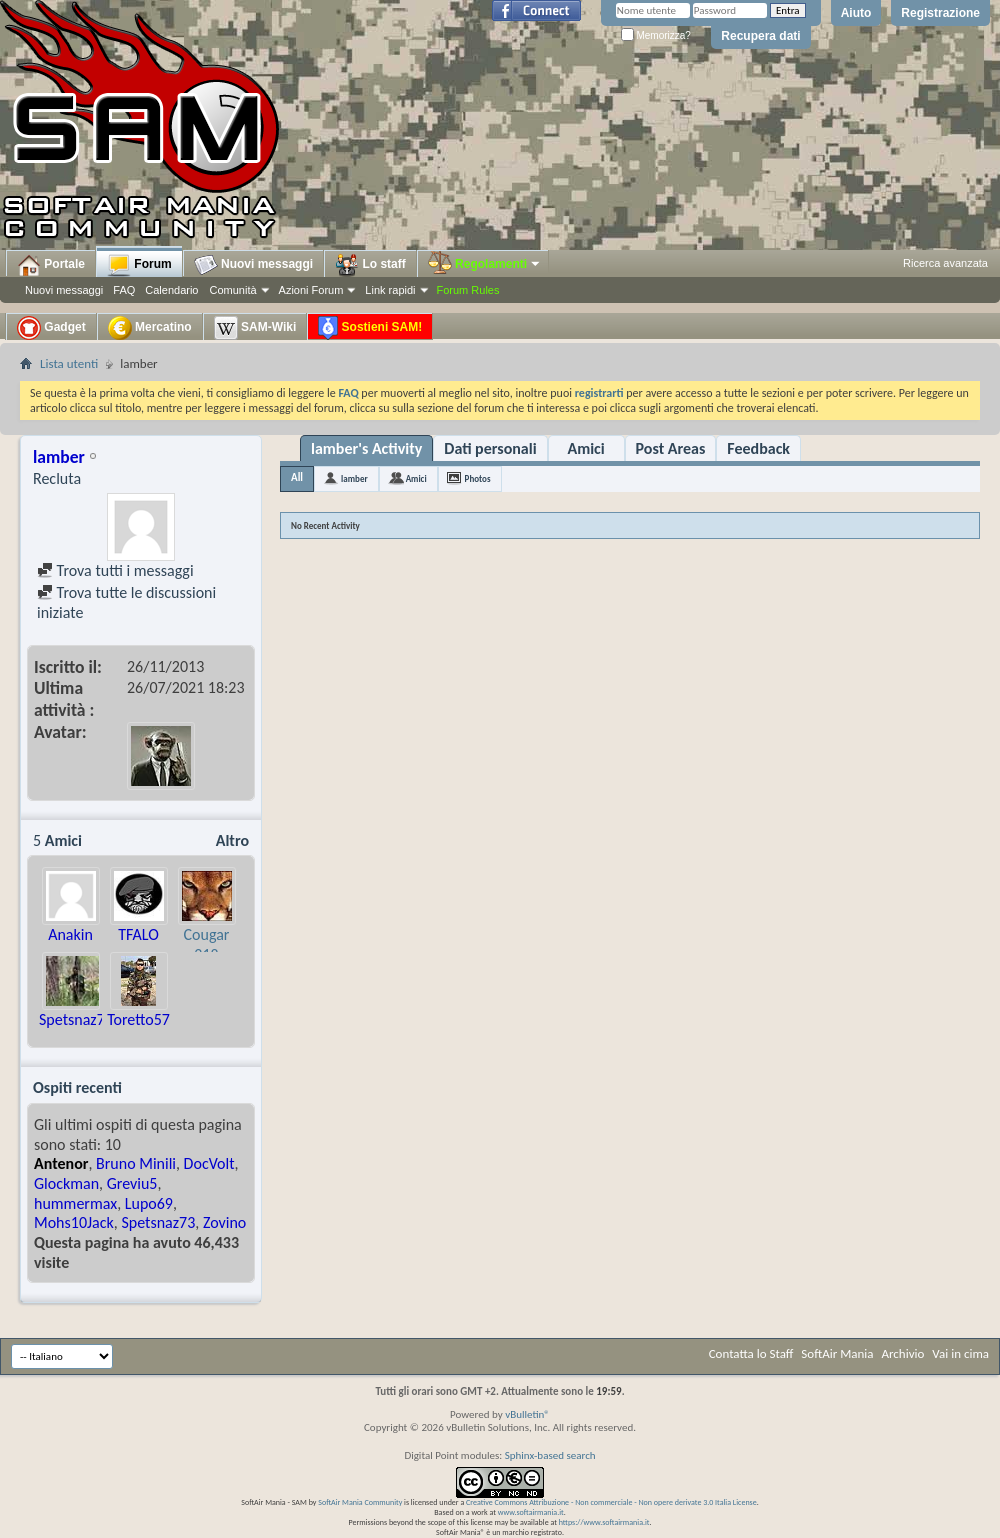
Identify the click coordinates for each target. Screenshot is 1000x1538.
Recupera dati (760, 36)
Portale (51, 265)
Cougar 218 (207, 944)
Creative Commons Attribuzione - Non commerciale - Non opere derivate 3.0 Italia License (611, 1502)
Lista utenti (69, 363)
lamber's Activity (366, 448)
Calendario (171, 290)
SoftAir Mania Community (360, 1502)
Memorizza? (656, 35)
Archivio (903, 1353)
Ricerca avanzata (945, 263)
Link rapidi (390, 290)
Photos (478, 478)
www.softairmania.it (531, 1512)
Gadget (51, 328)
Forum (139, 265)
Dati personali (490, 448)
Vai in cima (960, 1353)
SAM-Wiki (255, 328)
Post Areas (671, 448)
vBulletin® (527, 1414)
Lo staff (370, 265)
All (297, 477)
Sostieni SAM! (370, 328)
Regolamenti (485, 264)
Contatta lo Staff (751, 1353)
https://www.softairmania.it (604, 1522)
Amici (585, 448)
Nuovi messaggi (64, 290)
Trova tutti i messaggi (115, 570)
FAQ (124, 290)
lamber (354, 478)
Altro (232, 840)
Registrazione (940, 13)
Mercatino (150, 328)
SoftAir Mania (837, 1353)
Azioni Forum (311, 290)
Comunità (232, 290)
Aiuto (856, 13)
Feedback (758, 448)
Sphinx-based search (550, 1455)
